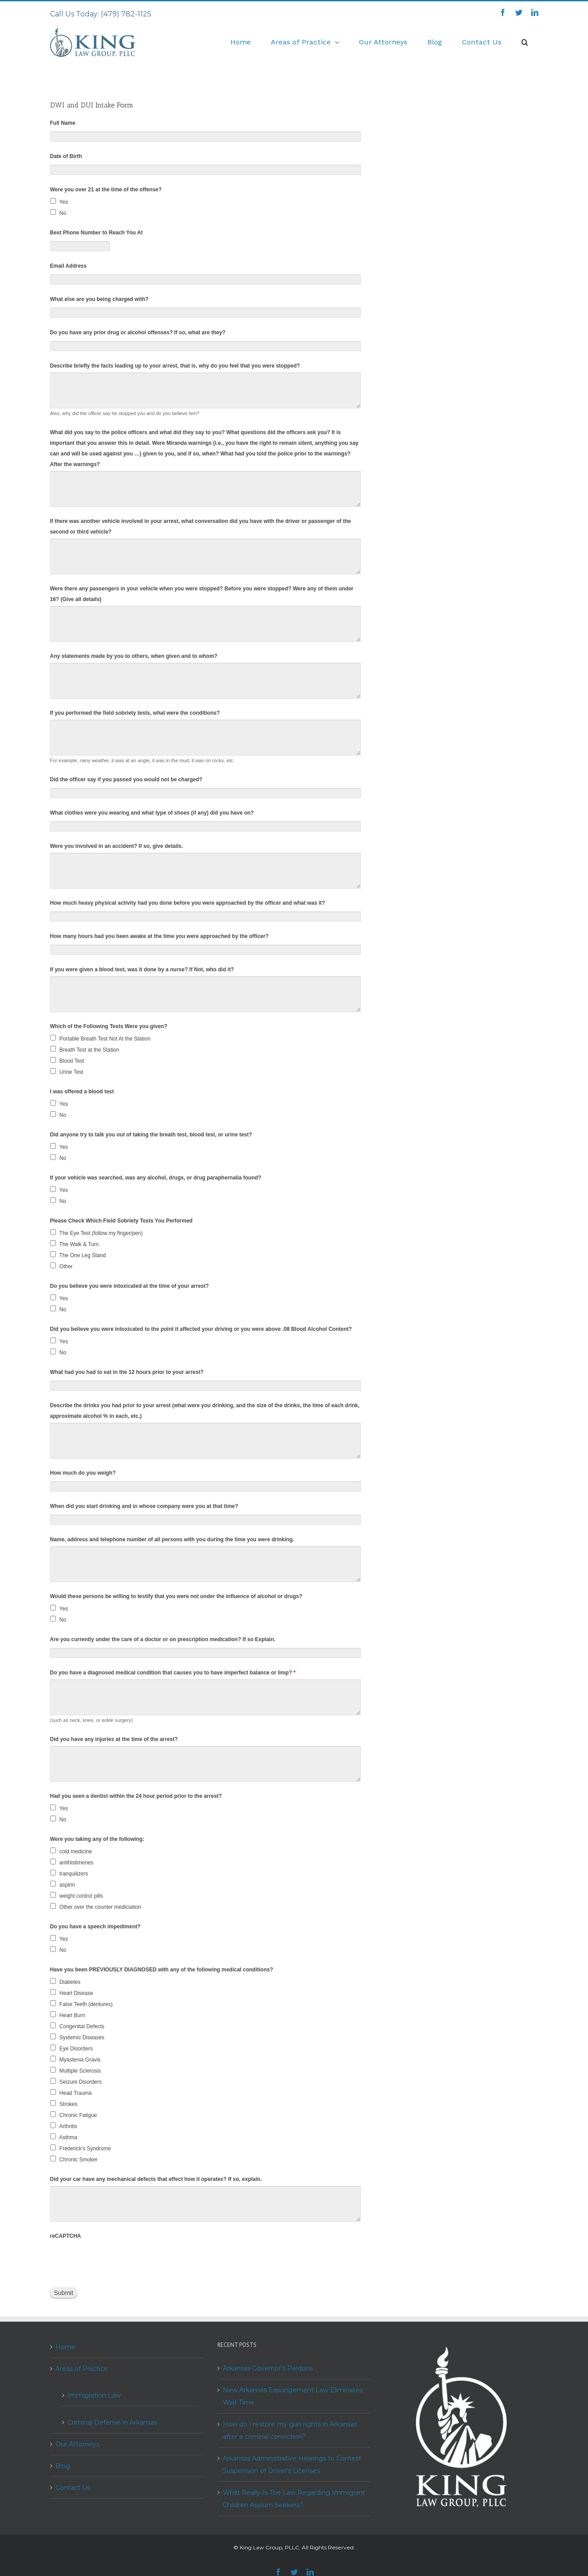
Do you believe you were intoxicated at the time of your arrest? (129, 1286)
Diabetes (65, 1981)
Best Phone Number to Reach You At (96, 233)
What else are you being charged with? (99, 299)
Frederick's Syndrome (80, 2148)
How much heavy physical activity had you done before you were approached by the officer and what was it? (187, 903)
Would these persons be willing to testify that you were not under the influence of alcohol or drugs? (176, 1596)
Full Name (62, 123)
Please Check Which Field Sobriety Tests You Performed (121, 1221)
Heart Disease (71, 1992)
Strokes (64, 2103)
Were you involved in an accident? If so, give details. (116, 846)
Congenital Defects (77, 2026)
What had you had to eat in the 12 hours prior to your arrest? (127, 1372)
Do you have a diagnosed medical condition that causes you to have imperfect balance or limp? (173, 1673)
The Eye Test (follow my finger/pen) (96, 1232)
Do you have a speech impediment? (95, 1926)
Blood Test (67, 1060)
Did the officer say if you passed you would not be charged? (126, 779)
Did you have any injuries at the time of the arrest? (114, 1739)
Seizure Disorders (76, 2081)
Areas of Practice (81, 2369)
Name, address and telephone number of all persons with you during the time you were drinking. (172, 1539)
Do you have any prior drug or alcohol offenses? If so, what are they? (137, 332)
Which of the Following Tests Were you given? (108, 1026)
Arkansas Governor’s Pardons (268, 2368)
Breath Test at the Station (84, 1049)
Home (65, 2347)
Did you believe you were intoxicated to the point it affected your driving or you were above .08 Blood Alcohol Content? (201, 1329)
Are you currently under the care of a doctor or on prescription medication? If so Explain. (163, 1639)
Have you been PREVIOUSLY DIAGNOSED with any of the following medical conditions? (161, 1970)
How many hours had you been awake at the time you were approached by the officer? (159, 936)
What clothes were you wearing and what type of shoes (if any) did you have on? (152, 813)
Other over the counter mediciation (95, 1906)
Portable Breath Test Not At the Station (100, 1038)
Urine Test (66, 1071)
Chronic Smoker (74, 2159)
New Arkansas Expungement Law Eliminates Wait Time (293, 2396)
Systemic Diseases (77, 2037)
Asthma (63, 2137)
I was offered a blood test (82, 1091)
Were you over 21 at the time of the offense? (106, 189)
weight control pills (76, 1895)
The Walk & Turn (74, 1243)
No (58, 212)
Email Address (68, 266)
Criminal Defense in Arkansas (112, 2422)
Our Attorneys (77, 2444)
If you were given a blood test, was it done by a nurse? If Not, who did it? (142, 969)
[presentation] (117, 2260)
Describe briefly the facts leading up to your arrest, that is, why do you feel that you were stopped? (175, 366)
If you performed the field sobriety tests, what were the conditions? (135, 713)
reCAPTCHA (65, 2236)
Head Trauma (71, 2092)
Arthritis (63, 2125)
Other (61, 1266)
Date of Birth (66, 156)
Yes (59, 201)
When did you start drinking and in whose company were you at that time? (144, 1506)
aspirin (62, 1884)
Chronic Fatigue (73, 2114)
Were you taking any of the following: (97, 1839)
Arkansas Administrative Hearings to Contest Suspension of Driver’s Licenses (292, 2464)
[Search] (525, 42)
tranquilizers (69, 1873)
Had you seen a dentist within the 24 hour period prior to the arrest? (136, 1796)
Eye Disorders (71, 2048)
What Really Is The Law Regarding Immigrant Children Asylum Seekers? (294, 2499)
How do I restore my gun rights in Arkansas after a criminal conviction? (290, 2430)
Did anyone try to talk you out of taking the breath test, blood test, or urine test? (151, 1135)
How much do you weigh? (83, 1473)
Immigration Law (94, 2395)
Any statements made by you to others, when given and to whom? (133, 656)
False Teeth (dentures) (81, 2003)
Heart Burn (67, 2014)
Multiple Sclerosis (75, 2070)
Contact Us (72, 2488)
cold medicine (71, 1851)
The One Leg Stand (78, 1254)
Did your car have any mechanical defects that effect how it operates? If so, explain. (156, 2179)
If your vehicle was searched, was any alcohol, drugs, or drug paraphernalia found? (155, 1178)
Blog (62, 2466)
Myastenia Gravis (75, 2059)
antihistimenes (72, 1862)
